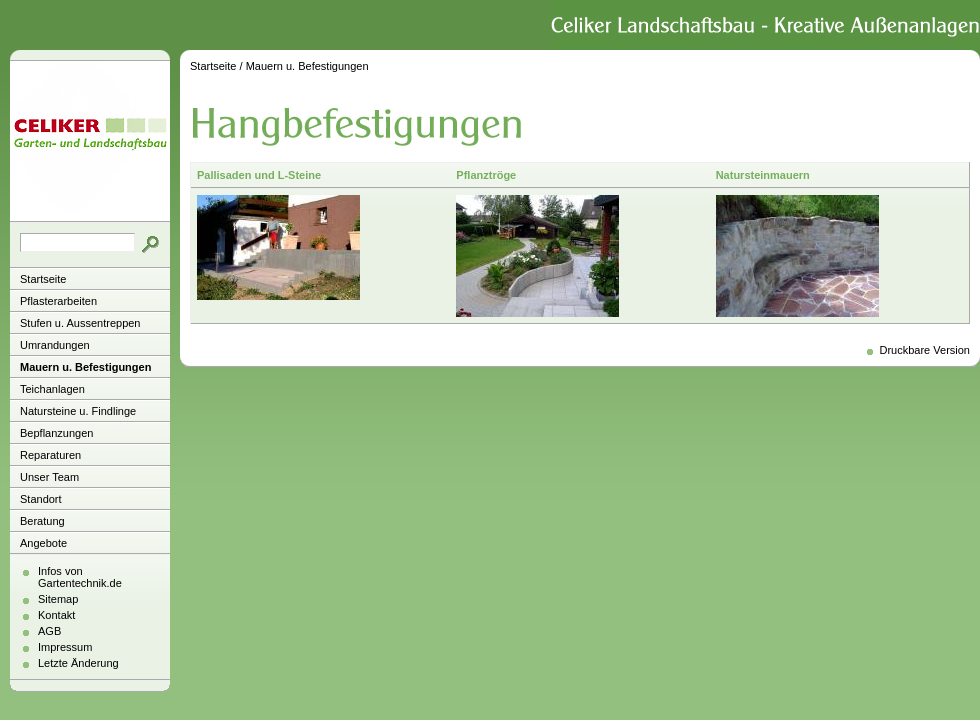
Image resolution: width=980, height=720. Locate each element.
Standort (41, 499)
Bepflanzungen (56, 433)
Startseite (43, 279)
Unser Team (49, 477)
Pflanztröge (486, 175)
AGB (49, 631)
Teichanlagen (52, 389)
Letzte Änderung (78, 663)
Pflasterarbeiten (58, 301)
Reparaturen (50, 455)
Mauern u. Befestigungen (85, 367)
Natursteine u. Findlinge (78, 411)
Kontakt (56, 615)
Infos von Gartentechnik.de (80, 577)
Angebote (43, 543)
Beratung (42, 521)
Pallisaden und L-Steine (259, 175)
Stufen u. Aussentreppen (80, 323)
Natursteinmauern (763, 175)
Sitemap (58, 599)
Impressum (65, 647)
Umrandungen (55, 345)
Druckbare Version (925, 350)
